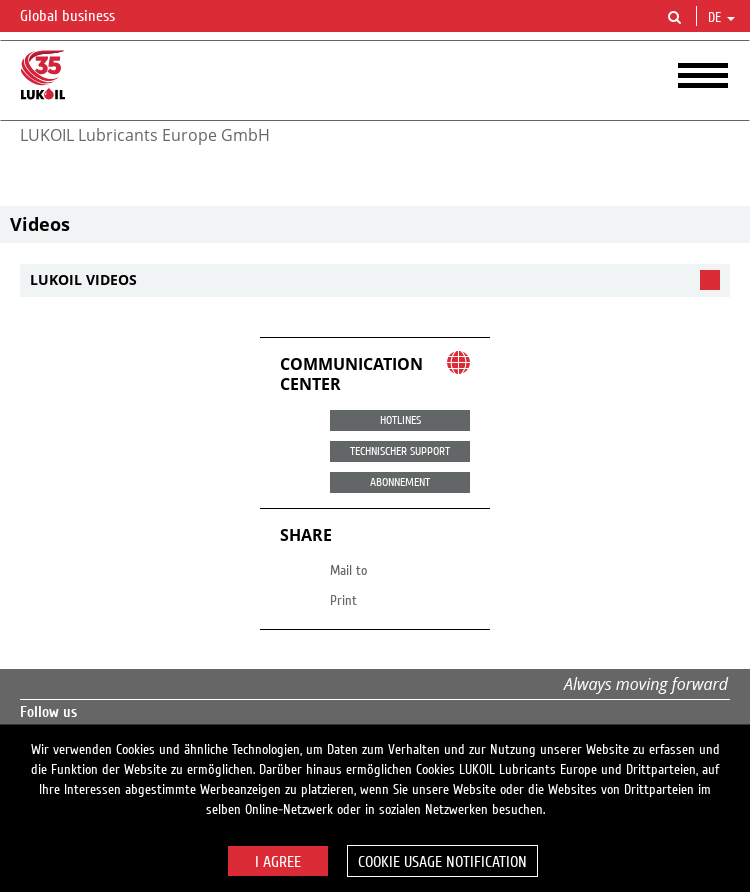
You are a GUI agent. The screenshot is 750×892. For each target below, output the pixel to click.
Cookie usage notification (442, 862)
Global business (79, 17)
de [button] (721, 18)
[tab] (375, 280)
